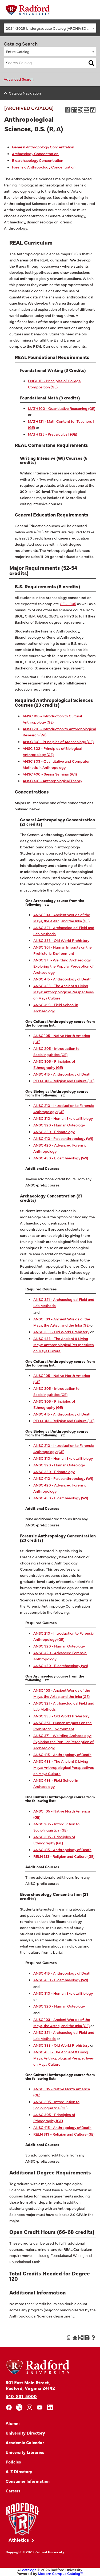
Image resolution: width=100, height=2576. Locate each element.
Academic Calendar (25, 2442)
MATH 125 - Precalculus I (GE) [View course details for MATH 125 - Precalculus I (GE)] (52, 434)
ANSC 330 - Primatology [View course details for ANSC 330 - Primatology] (54, 1131)
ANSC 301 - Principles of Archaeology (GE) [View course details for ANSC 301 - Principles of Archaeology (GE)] (58, 741)
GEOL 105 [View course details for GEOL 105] (68, 603)
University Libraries (25, 2452)
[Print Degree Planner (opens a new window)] (68, 110)
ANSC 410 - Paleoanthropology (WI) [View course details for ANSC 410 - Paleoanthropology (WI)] (63, 1138)
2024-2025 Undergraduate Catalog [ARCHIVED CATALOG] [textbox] (51, 28)
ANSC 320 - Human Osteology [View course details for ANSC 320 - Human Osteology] (59, 1125)
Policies (13, 2462)
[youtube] (40, 2407)
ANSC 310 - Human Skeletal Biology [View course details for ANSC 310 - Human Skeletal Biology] (63, 1118)
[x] (19, 2407)
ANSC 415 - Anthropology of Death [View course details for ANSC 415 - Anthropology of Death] (62, 979)
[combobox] (50, 28)
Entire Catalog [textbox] (18, 51)
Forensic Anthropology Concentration (43, 167)
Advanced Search (19, 79)
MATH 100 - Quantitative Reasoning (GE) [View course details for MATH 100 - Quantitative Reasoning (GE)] (61, 408)
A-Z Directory (19, 2471)
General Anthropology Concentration (43, 146)
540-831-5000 (21, 2396)
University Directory (25, 2433)
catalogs (29, 2569)
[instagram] (29, 2407)
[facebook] (9, 2407)
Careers (13, 2490)
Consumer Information (28, 2481)
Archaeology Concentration (35, 153)
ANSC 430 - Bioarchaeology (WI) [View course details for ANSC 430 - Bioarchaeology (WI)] (60, 1157)
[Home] (28, 10)
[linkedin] (50, 2407)
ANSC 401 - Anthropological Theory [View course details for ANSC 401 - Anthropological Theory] (52, 780)
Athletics (19, 2539)
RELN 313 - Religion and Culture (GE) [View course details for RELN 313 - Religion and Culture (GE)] (63, 1080)
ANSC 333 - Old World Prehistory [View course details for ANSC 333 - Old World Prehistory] (61, 940)
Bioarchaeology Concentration (37, 160)
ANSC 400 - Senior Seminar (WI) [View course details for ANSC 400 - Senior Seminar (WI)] (50, 774)
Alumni (13, 2423)
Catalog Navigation (25, 93)
